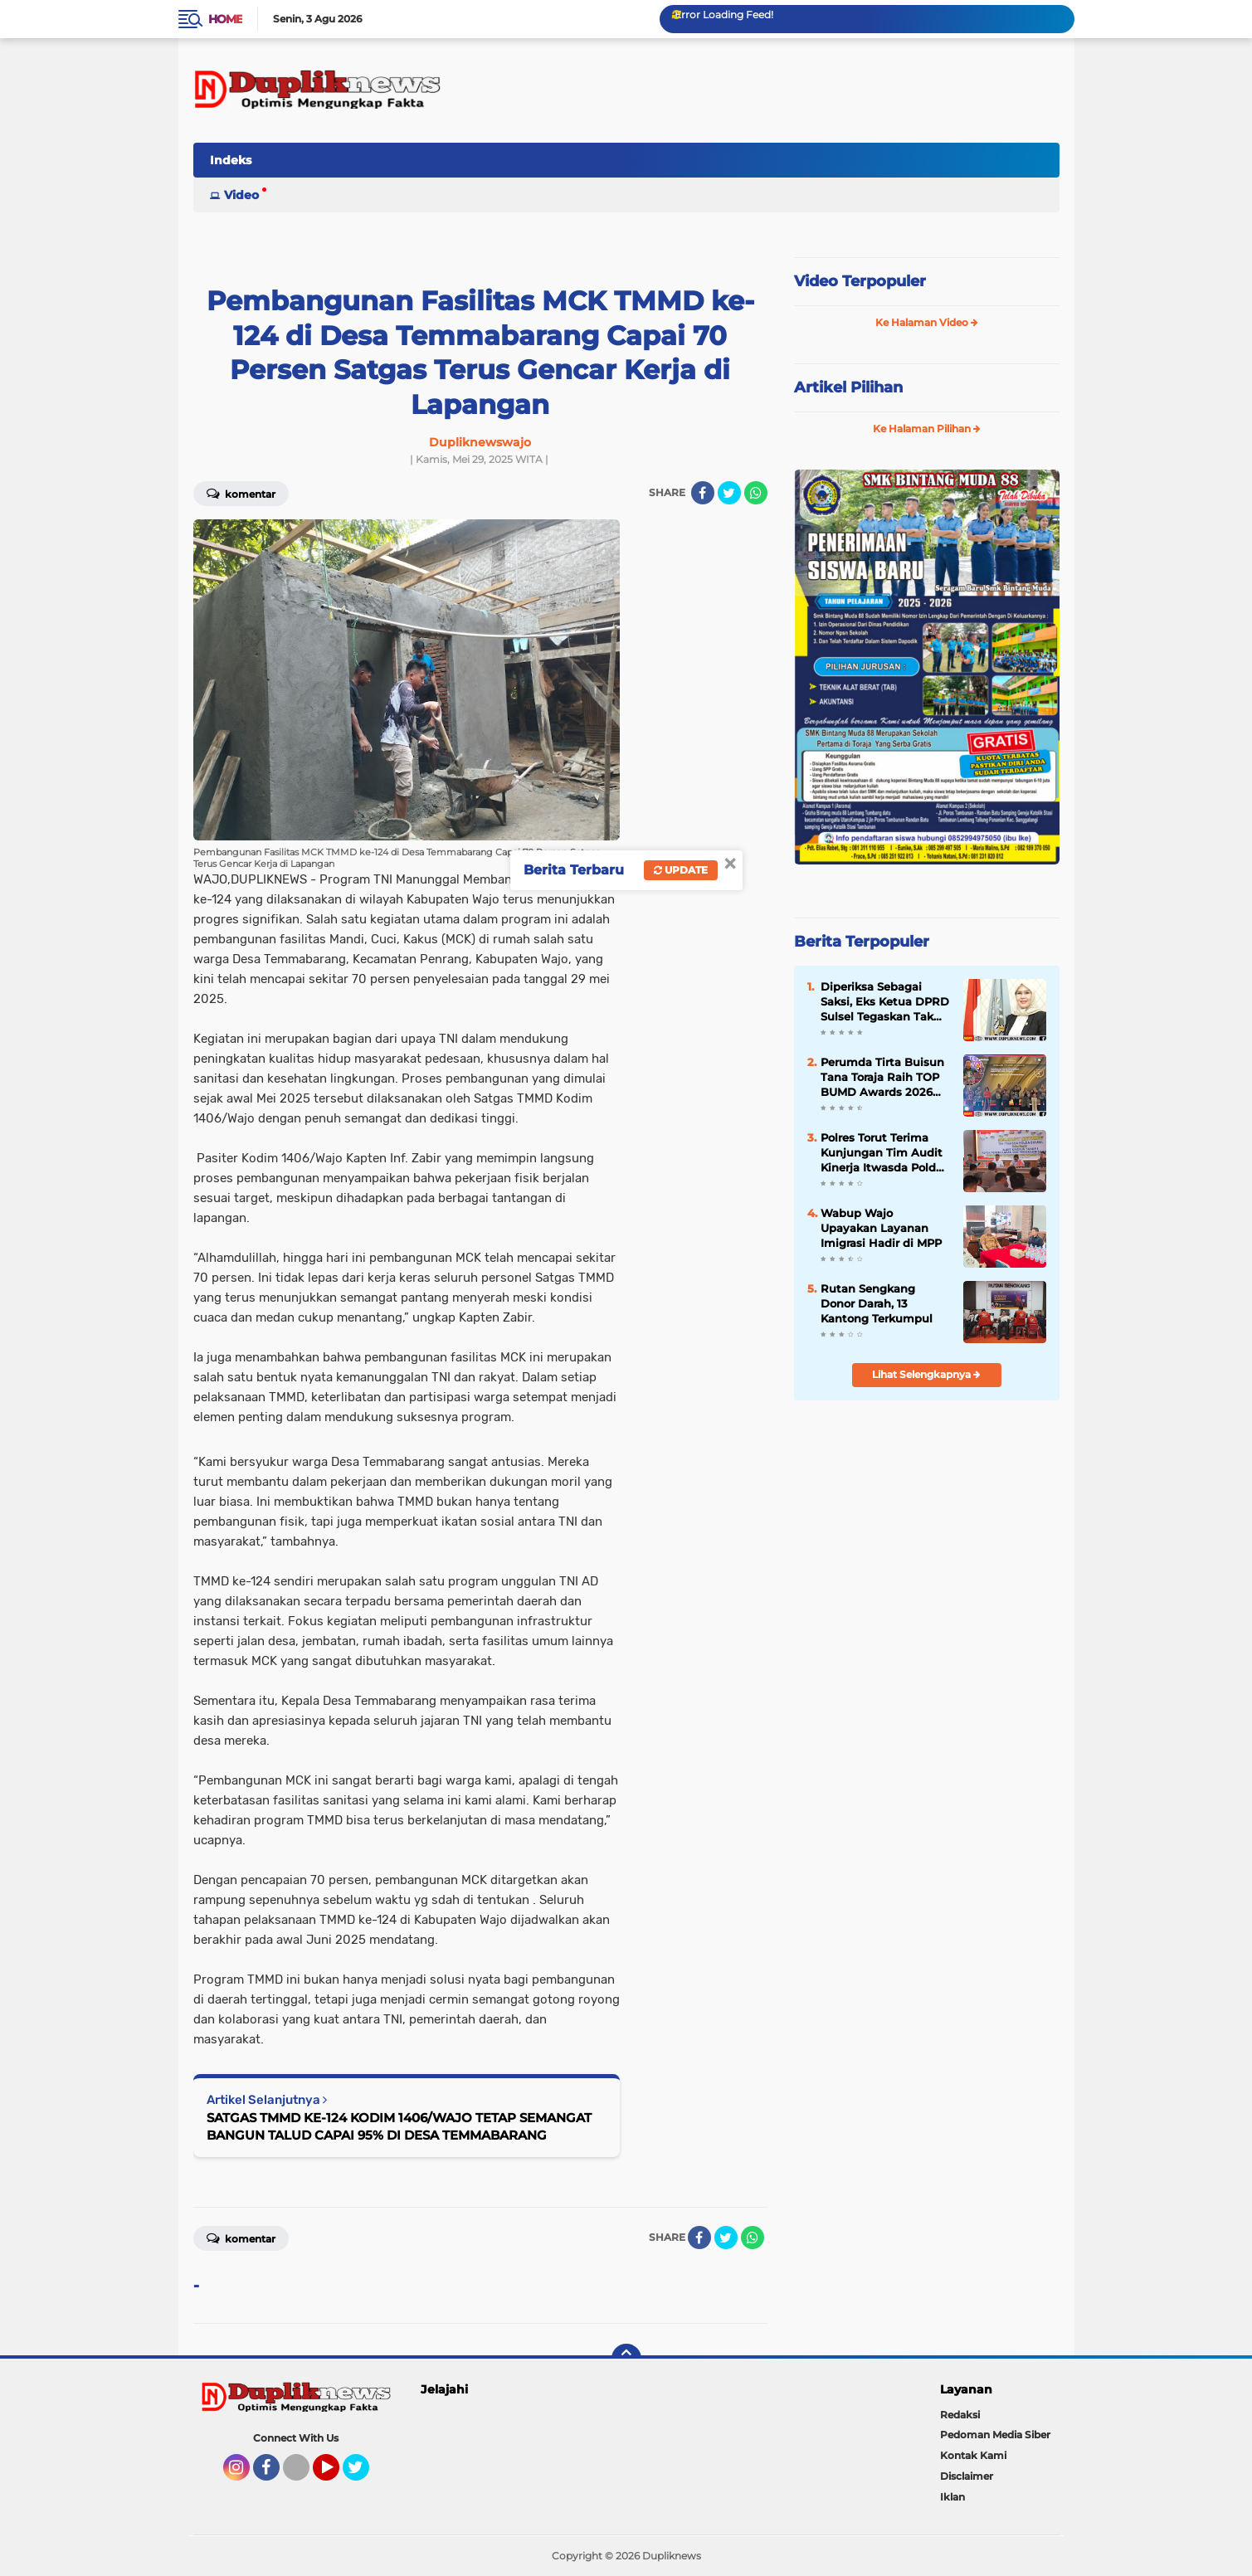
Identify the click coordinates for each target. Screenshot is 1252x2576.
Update (681, 870)
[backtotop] (626, 2359)
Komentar (241, 492)
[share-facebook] (702, 492)
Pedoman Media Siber (995, 2434)
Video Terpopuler (860, 281)
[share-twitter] (729, 492)
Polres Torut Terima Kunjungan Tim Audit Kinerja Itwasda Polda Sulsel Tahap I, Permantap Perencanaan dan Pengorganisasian (882, 1153)
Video (241, 194)
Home (225, 19)
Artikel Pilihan (848, 387)
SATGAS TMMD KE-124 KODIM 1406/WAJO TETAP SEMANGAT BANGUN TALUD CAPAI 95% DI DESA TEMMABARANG (399, 2126)
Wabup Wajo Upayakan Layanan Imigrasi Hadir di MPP (881, 1227)
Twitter (363, 2475)
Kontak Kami (973, 2455)
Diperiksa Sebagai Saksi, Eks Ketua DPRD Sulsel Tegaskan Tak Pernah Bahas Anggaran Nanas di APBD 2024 (885, 1002)
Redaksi (960, 2414)
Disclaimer (966, 2476)
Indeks (230, 160)
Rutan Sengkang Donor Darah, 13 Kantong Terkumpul (877, 1303)
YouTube (338, 2475)
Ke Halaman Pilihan (927, 428)
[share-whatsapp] (755, 492)
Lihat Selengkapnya (926, 1374)
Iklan (952, 2497)
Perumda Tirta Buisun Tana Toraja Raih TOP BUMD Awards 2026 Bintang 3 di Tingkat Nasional (882, 1077)
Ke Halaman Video (926, 322)
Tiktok (301, 2475)
